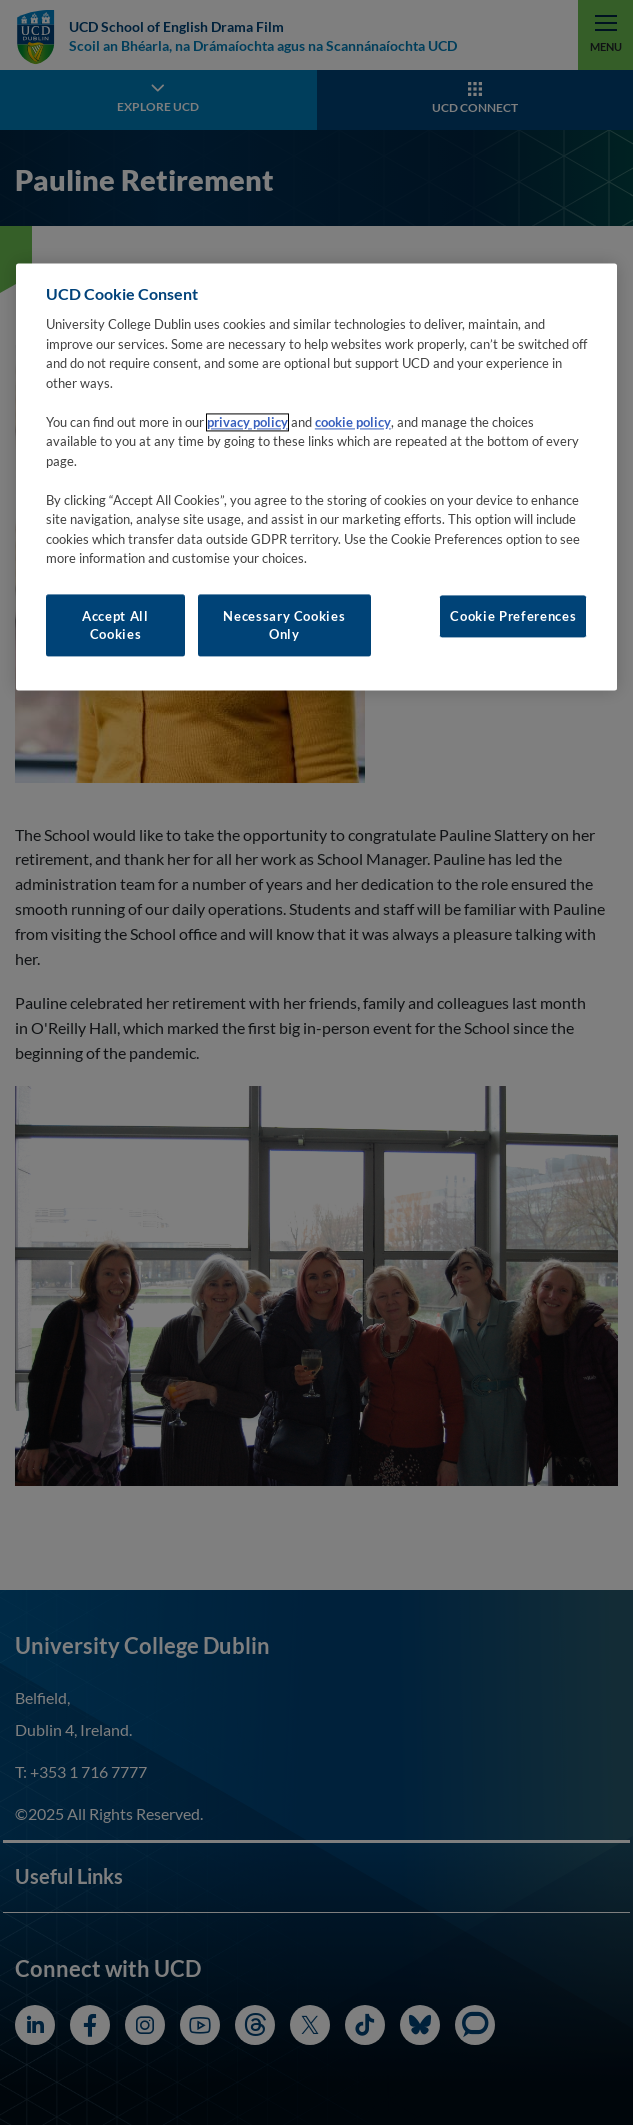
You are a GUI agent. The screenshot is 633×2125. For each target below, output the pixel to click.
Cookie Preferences (513, 616)
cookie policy (353, 422)
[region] (316, 477)
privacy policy (247, 422)
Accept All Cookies (115, 625)
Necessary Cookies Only (284, 625)
